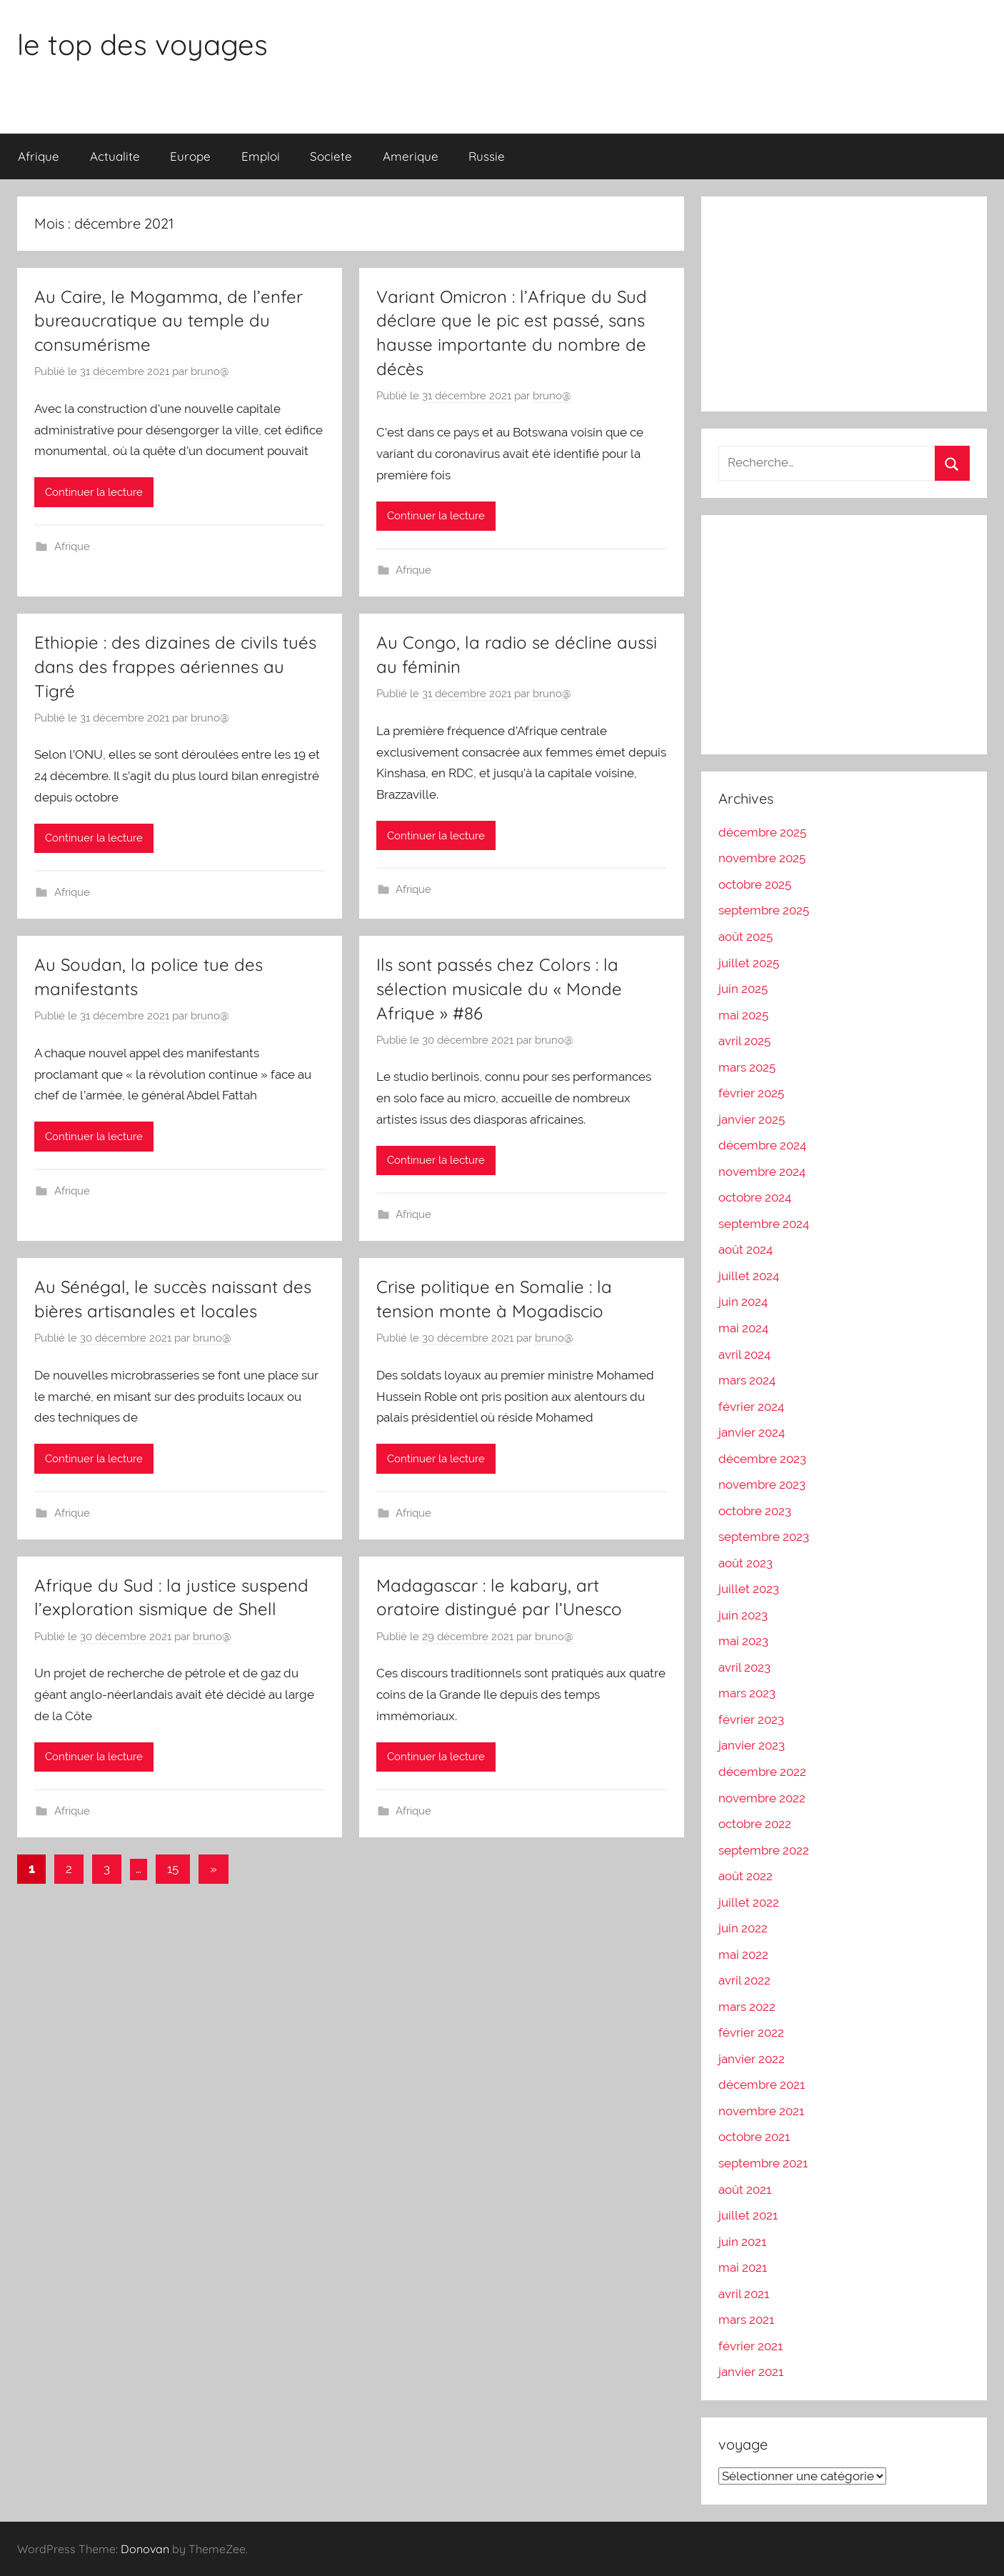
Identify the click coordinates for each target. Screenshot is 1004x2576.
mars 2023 (746, 1693)
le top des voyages (142, 44)
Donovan (145, 2549)
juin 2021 (742, 2242)
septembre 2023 (763, 1536)
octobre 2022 (754, 1824)
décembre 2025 (762, 832)
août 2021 (744, 2189)
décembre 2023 (762, 1459)
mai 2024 (743, 1328)
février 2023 (751, 1719)
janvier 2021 (750, 2372)
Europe (190, 156)
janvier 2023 (751, 1745)
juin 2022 (743, 1928)
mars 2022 (746, 2007)
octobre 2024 (754, 1197)
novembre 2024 (761, 1171)
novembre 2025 (761, 858)
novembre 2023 (761, 1484)
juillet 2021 (748, 2215)
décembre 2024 (762, 1145)
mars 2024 (746, 1380)
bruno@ (210, 371)
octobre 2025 (754, 884)
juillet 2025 (748, 963)
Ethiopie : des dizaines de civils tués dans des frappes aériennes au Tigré (175, 666)
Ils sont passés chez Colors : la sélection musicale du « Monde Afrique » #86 (499, 988)
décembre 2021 (761, 2084)
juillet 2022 (748, 1902)
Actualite (115, 156)
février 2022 (751, 2032)
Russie (486, 156)
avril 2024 (744, 1354)
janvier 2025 (751, 1119)
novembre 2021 (761, 2111)
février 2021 (750, 2346)
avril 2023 (744, 1667)
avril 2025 (744, 1041)
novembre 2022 (761, 1798)
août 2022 (745, 1876)
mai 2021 (742, 2267)
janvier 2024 (751, 1432)
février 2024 (751, 1406)
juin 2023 (743, 1615)
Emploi (260, 156)
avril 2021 (743, 2294)
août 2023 (745, 1563)
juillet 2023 (748, 1589)
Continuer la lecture (94, 492)
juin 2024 (743, 1301)
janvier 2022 (751, 2059)
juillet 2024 (748, 1276)
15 (173, 1869)
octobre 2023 (754, 1511)
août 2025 (745, 936)
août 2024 (745, 1249)
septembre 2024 (763, 1224)
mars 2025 (746, 1067)
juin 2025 (743, 989)
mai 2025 (743, 1015)
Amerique (410, 156)
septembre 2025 (763, 910)
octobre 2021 (754, 2137)
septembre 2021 (763, 2163)
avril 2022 (744, 1980)
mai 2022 (743, 1954)
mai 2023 (743, 1641)
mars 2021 (746, 2319)
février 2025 (751, 1093)
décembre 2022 (762, 1771)
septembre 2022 (763, 1850)
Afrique (38, 156)
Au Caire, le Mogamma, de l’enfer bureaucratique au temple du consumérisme (168, 320)
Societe (331, 156)
